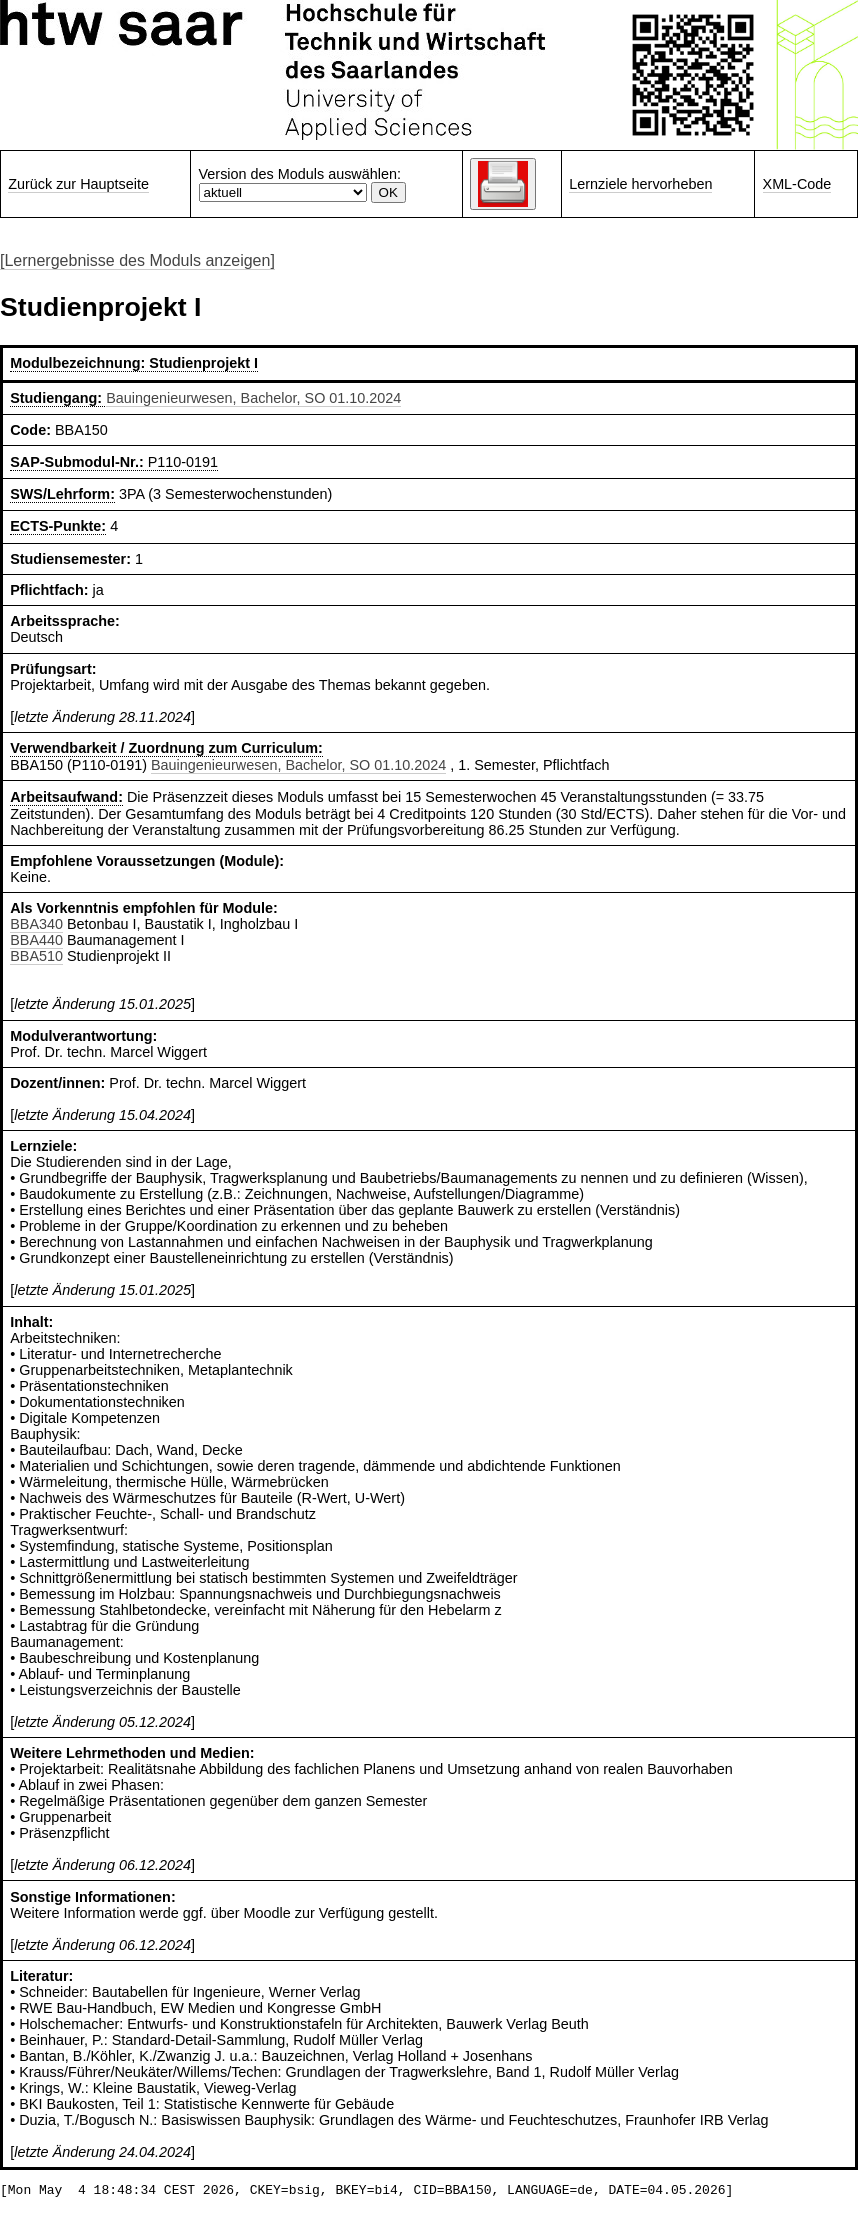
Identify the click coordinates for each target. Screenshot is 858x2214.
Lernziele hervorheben (640, 184)
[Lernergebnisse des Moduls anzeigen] (137, 260)
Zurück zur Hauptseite (78, 184)
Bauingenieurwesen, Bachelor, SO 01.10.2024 (253, 398)
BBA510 (36, 956)
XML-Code (797, 184)
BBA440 (36, 940)
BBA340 (36, 924)
